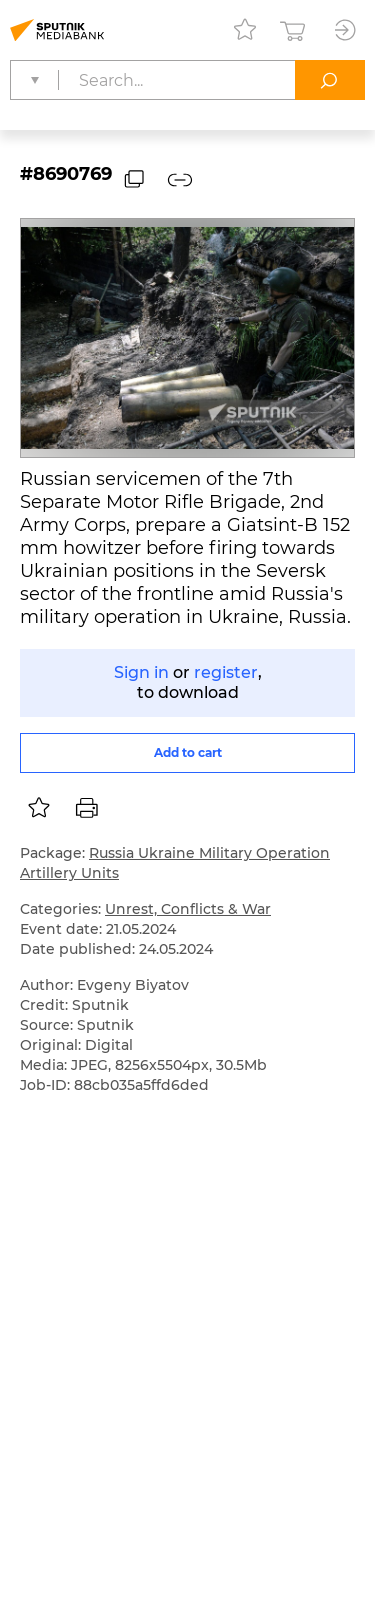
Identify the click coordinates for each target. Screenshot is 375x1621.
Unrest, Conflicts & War (188, 909)
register (226, 672)
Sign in (141, 672)
